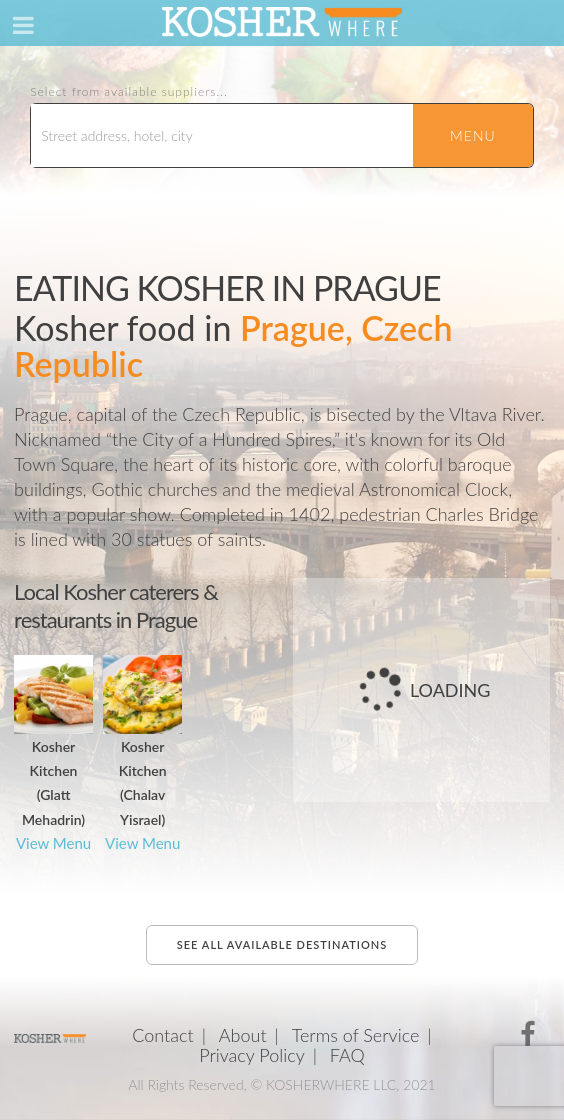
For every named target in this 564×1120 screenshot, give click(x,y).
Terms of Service (356, 1035)
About (243, 1035)
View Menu (53, 843)
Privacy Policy (252, 1055)
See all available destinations (282, 944)
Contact (162, 1035)
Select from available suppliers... (129, 92)
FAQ (347, 1055)
